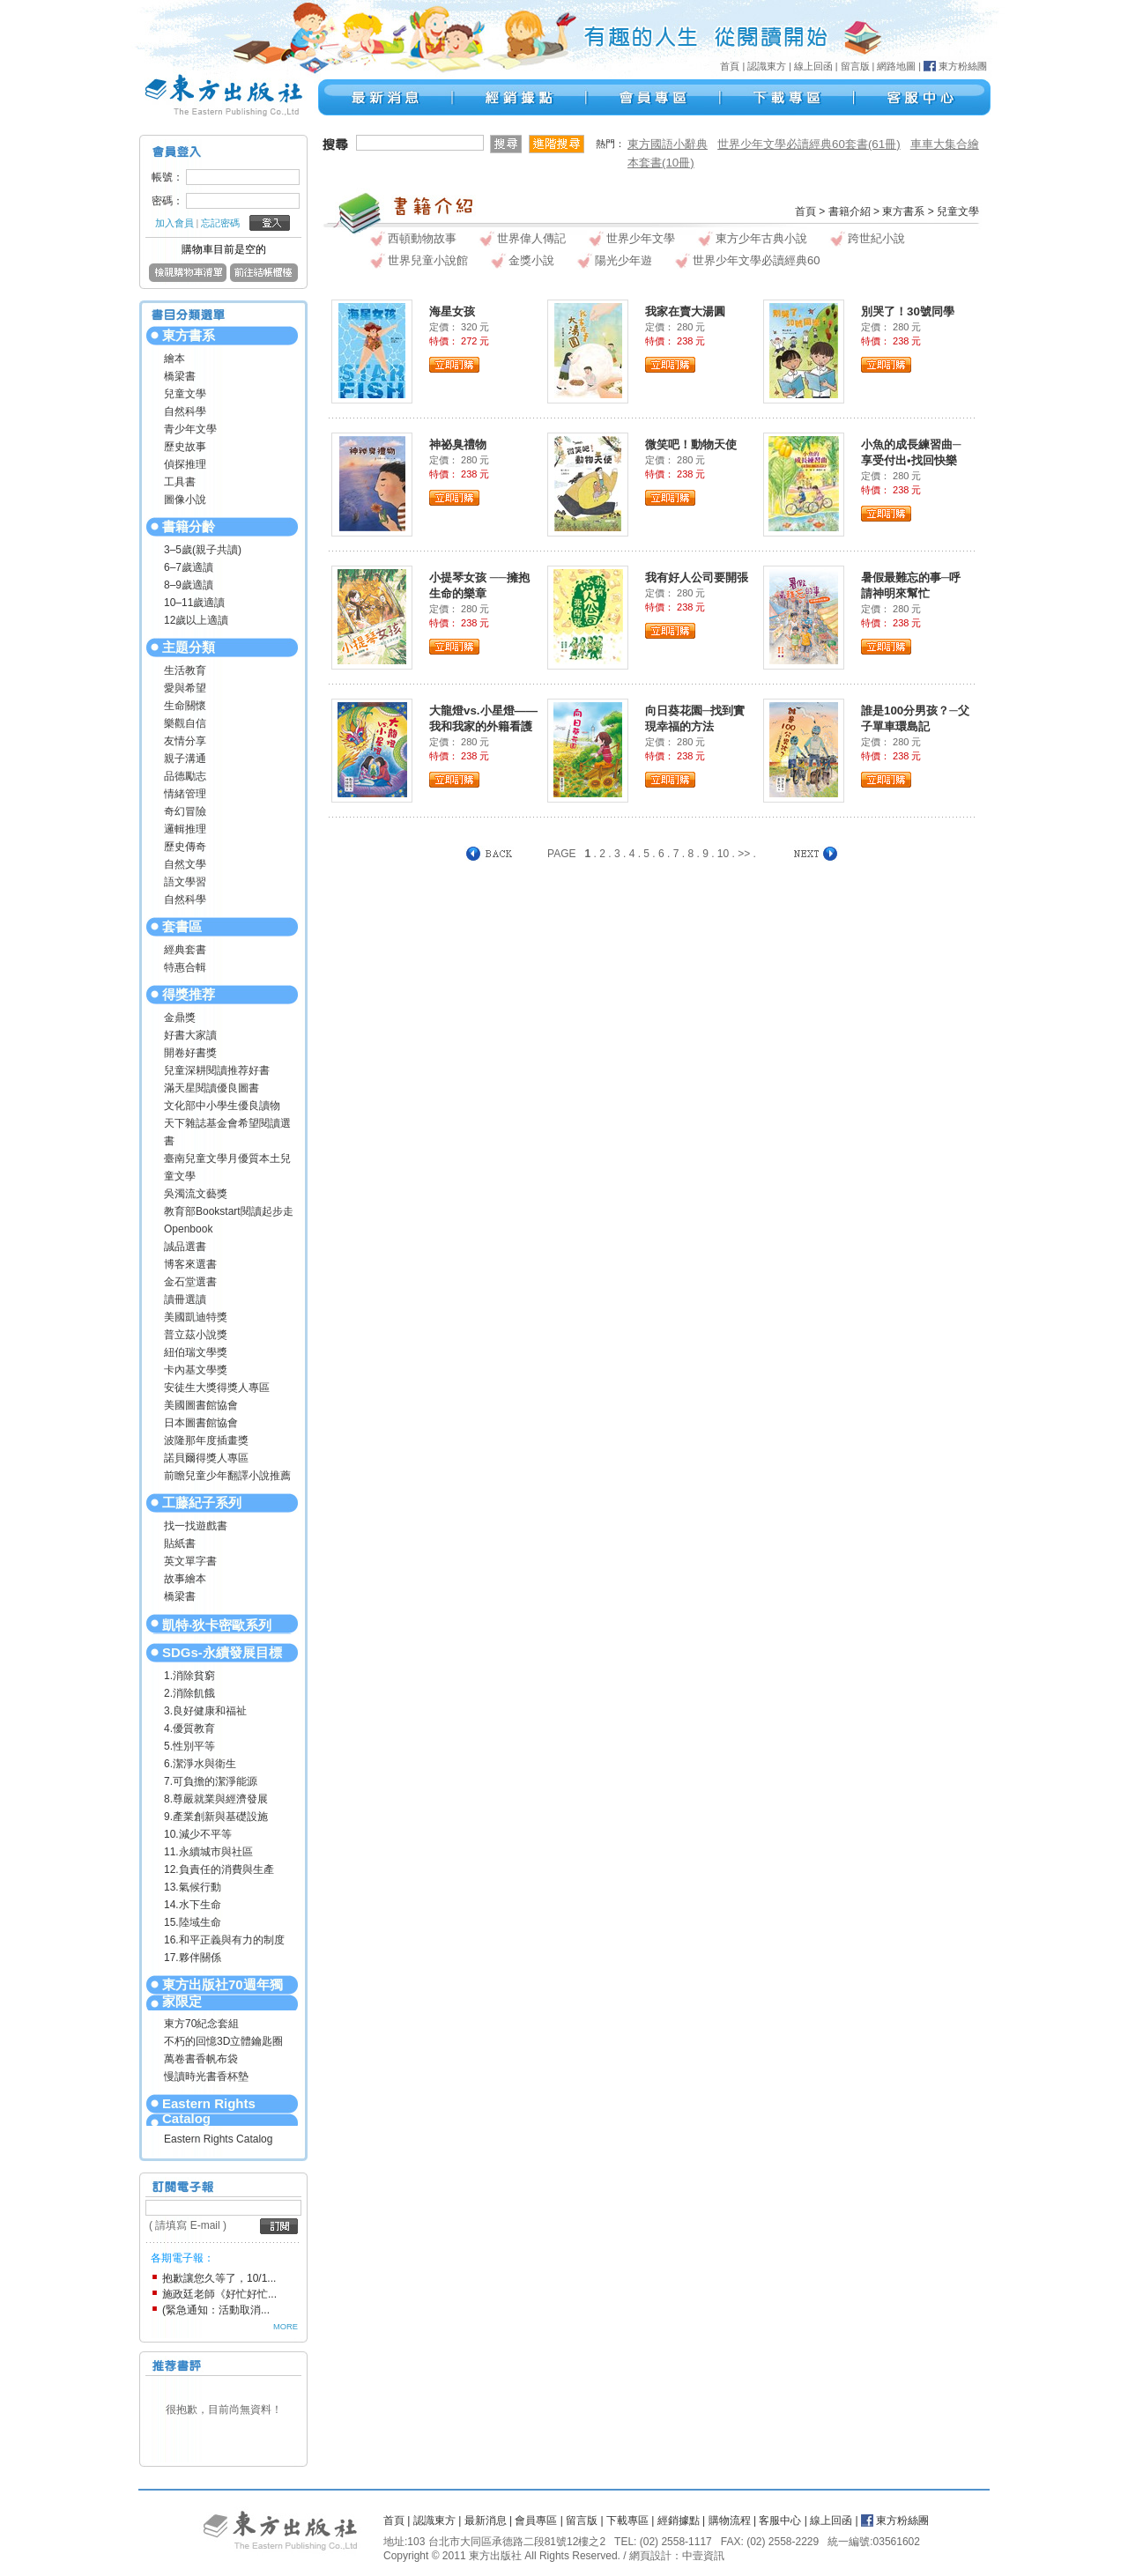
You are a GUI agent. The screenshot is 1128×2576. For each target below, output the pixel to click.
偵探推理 (185, 464)
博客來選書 (190, 1264)
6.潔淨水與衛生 (200, 1764)
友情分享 (185, 741)
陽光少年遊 (623, 260)
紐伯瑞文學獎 (195, 1352)
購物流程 (730, 2520)
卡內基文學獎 (195, 1370)
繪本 (174, 358)
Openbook (188, 1229)
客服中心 (780, 2520)
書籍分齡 (188, 526)
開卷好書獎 (190, 1053)
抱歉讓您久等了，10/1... (219, 2278)
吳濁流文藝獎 (195, 1194)
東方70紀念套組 (201, 2023)
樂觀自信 (185, 723)
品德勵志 (185, 776)
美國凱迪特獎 (195, 1317)
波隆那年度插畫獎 (206, 1440)
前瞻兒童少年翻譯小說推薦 (227, 1475)
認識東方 (766, 66)
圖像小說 (185, 499)
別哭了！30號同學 (907, 311)
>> (744, 854)
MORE (285, 2326)
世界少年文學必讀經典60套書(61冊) (809, 144)
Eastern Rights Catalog (209, 2111)
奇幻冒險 (185, 811)
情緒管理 (185, 794)
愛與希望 (185, 688)
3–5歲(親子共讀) (202, 550)
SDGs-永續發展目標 (222, 1652)
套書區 (182, 926)
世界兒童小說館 (428, 260)
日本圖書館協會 (201, 1423)
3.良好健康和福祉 (205, 1711)
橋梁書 (180, 376)
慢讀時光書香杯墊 (206, 2076)
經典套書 (185, 950)
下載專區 (627, 2520)
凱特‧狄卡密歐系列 (216, 1624)
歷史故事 (185, 446)
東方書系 (188, 335)
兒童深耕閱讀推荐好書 (217, 1070)
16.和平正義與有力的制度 (224, 1940)
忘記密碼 (220, 223)
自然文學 (185, 864)
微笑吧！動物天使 (691, 444)
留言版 (855, 66)
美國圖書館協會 (201, 1405)
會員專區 (536, 2520)
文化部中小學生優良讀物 (222, 1105)
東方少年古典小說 (761, 238)
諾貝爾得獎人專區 (206, 1458)
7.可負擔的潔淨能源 (210, 1781)
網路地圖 (896, 66)
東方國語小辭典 (667, 144)
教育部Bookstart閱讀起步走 (228, 1211)
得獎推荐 (188, 994)
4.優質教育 (189, 1728)
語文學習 (185, 882)
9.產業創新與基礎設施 (216, 1816)
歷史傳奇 (185, 846)
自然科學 (185, 411)
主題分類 (188, 647)
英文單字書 (190, 1561)
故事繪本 (185, 1579)
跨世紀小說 (876, 238)
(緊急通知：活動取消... (216, 2310)
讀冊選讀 (185, 1299)
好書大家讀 (190, 1035)
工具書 (180, 482)
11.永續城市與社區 (208, 1852)
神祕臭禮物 (457, 444)
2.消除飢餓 (189, 1693)
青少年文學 (190, 429)
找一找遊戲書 (195, 1526)
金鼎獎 (180, 1017)
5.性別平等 (189, 1746)
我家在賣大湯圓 (685, 311)
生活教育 (185, 670)
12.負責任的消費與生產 (219, 1869)
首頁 (729, 66)
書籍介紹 (849, 211)
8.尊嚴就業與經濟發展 (216, 1799)
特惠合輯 (185, 967)
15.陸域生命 (192, 1922)
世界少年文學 (640, 238)
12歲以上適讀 (196, 620)
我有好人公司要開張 (696, 577)
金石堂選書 (190, 1282)
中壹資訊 (703, 2556)
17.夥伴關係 (192, 1957)
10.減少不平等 (198, 1834)
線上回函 (813, 66)
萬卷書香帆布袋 (201, 2059)
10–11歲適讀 (194, 602)
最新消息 (485, 2520)
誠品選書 (185, 1246)
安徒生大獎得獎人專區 (217, 1387)
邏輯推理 (185, 829)
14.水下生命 (192, 1905)
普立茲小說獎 (195, 1335)
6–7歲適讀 (188, 567)
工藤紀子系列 (201, 1502)
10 (723, 854)
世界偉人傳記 (531, 238)
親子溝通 (185, 758)
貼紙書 (180, 1543)
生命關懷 (185, 706)
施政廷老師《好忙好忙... (219, 2294)
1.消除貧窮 (189, 1675)
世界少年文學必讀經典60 (756, 260)
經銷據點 (678, 2520)
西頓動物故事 (422, 238)
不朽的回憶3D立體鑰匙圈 (223, 2041)
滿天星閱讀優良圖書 (211, 1088)
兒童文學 (185, 394)
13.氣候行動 (192, 1887)
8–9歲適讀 (188, 585)
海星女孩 (452, 311)
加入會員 (174, 223)
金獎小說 (531, 260)
